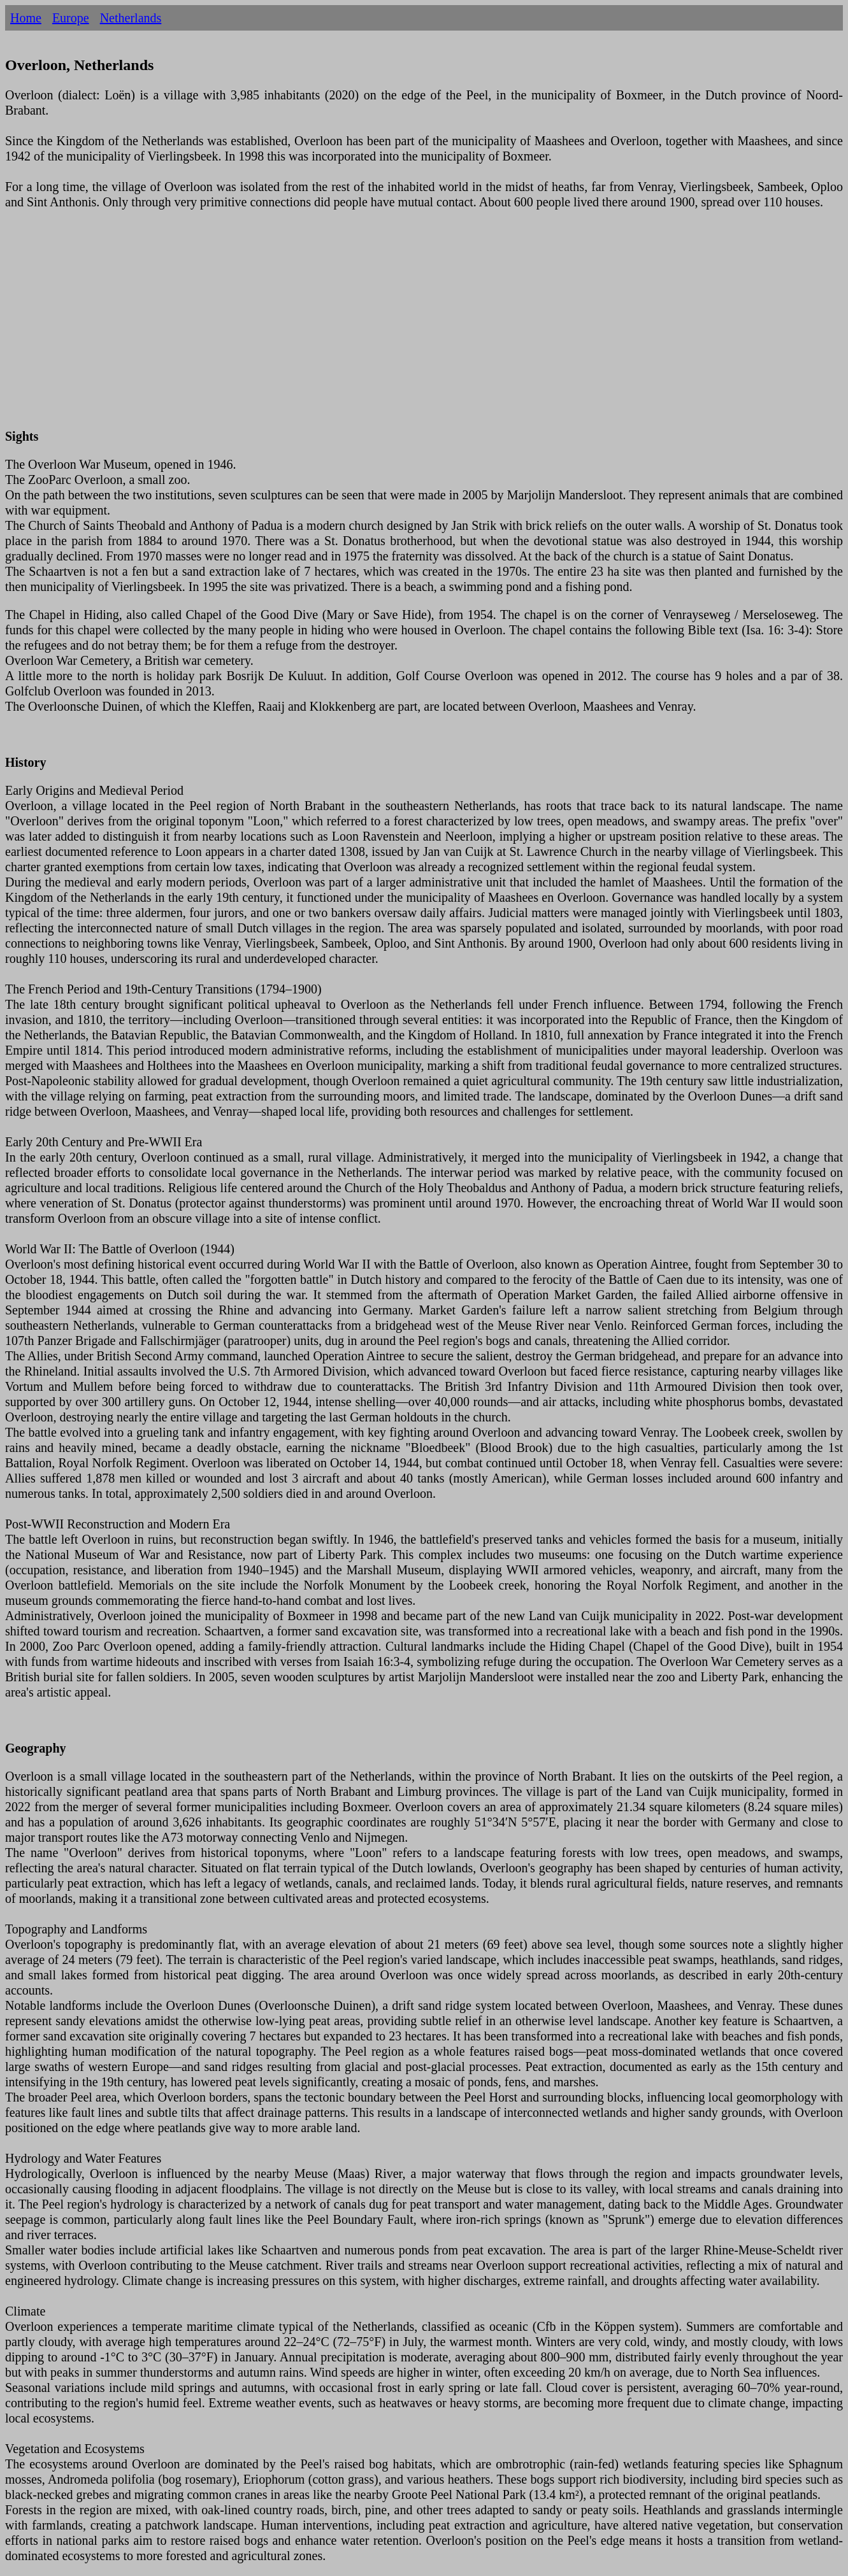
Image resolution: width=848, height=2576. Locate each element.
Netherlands (131, 18)
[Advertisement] (387, 327)
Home (25, 18)
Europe (70, 18)
